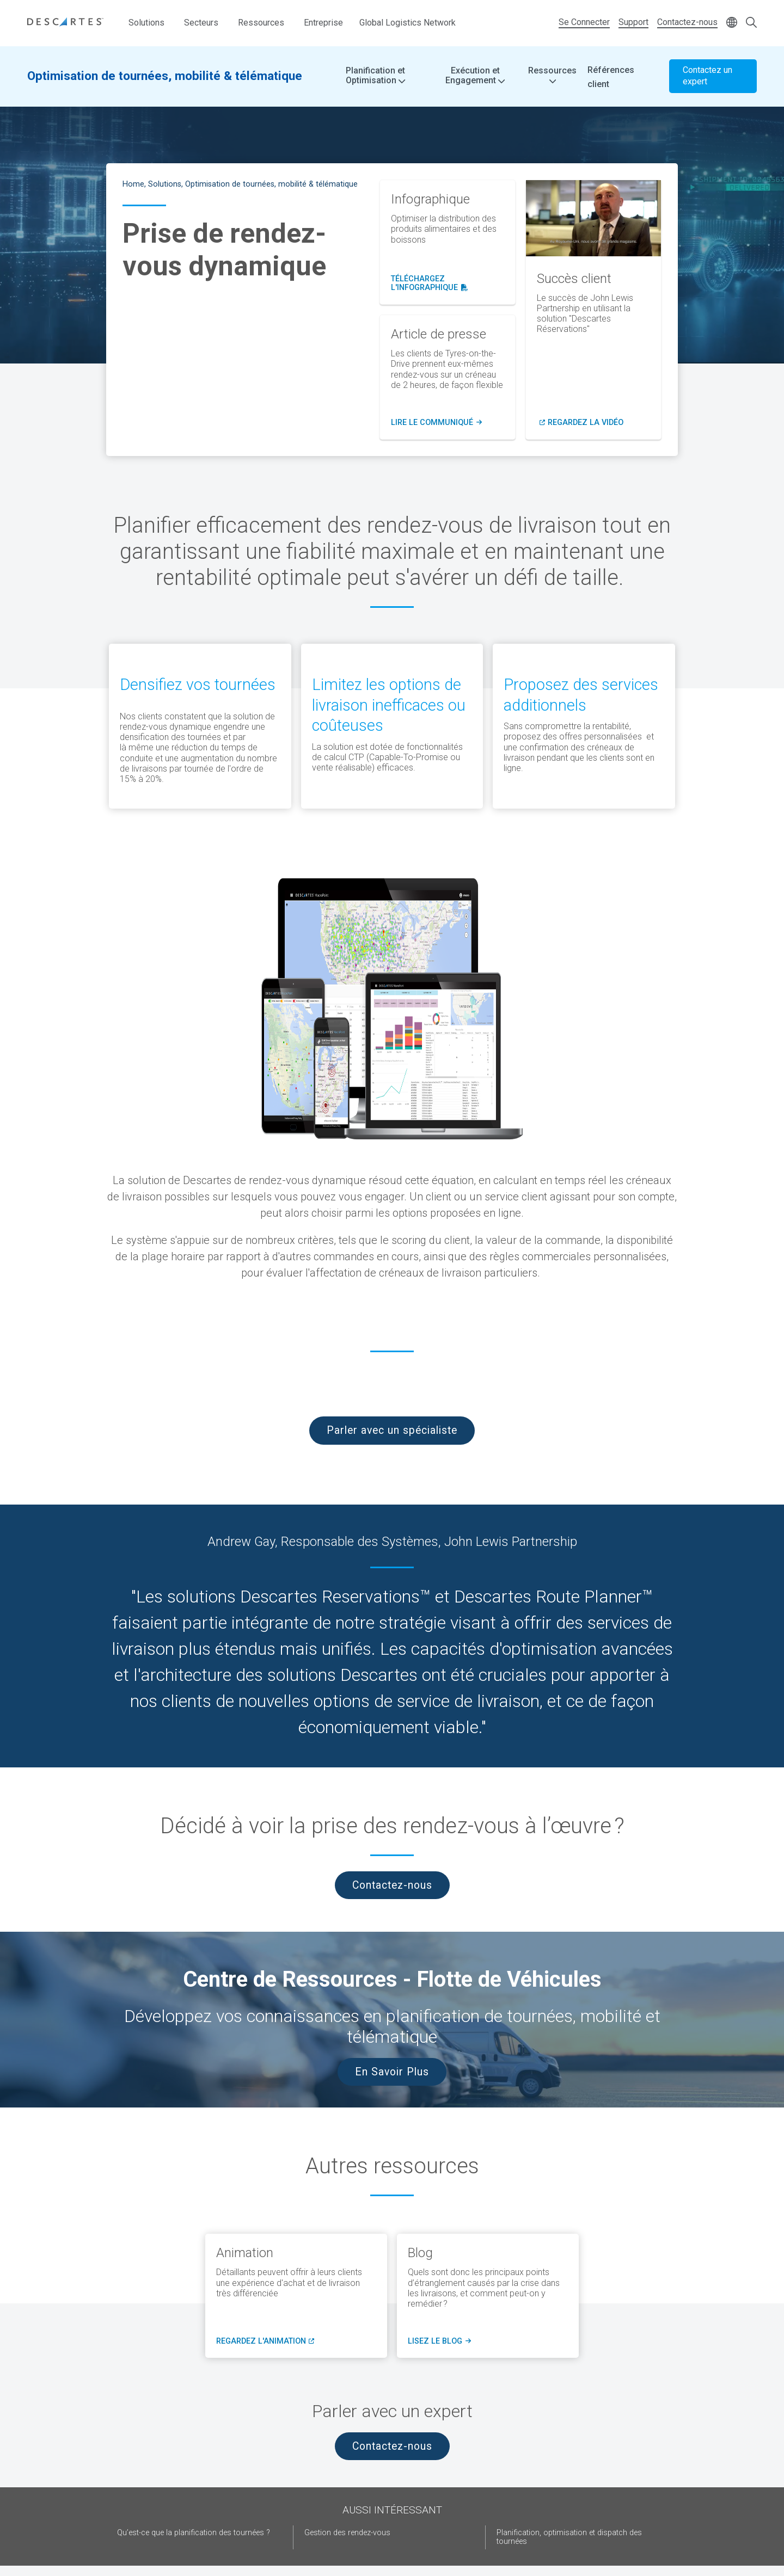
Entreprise (323, 22)
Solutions (146, 22)
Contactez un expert (707, 76)
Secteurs (201, 22)
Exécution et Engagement (475, 76)
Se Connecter (584, 22)
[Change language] (731, 23)
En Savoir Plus (392, 2072)
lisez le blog (438, 2341)
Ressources (261, 22)
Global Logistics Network (407, 22)
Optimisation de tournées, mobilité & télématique (164, 76)
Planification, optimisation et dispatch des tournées (569, 2537)
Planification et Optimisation (375, 76)
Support (633, 22)
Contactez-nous (687, 22)
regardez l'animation (264, 2341)
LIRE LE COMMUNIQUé (436, 422)
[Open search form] (751, 23)
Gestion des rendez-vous (347, 2532)
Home (133, 184)
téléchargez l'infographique (447, 283)
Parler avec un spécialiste (392, 1430)
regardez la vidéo (585, 422)
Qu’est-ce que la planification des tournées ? (193, 2532)
